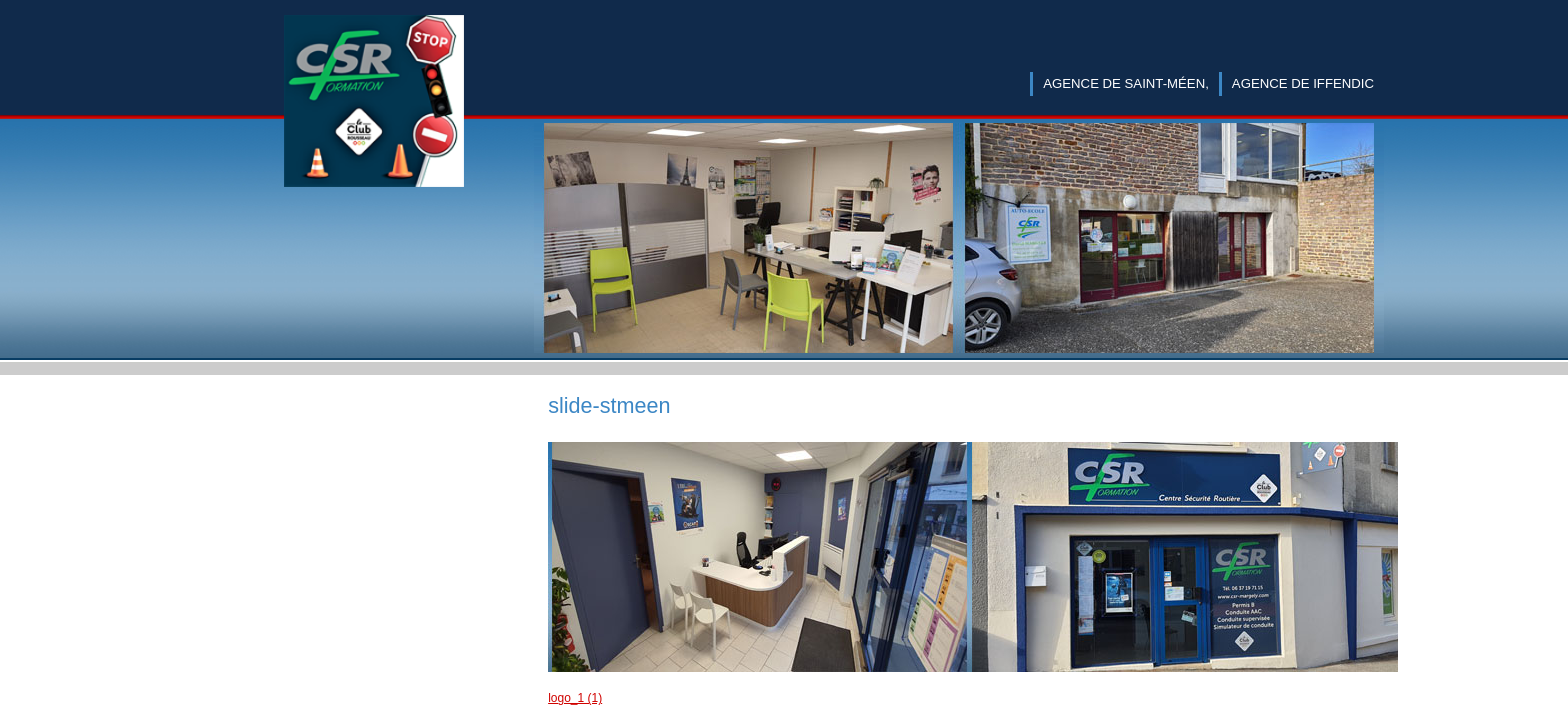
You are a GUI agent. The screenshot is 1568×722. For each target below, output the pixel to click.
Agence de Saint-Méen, (1126, 83)
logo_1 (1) (575, 698)
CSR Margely (374, 122)
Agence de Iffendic (1303, 83)
